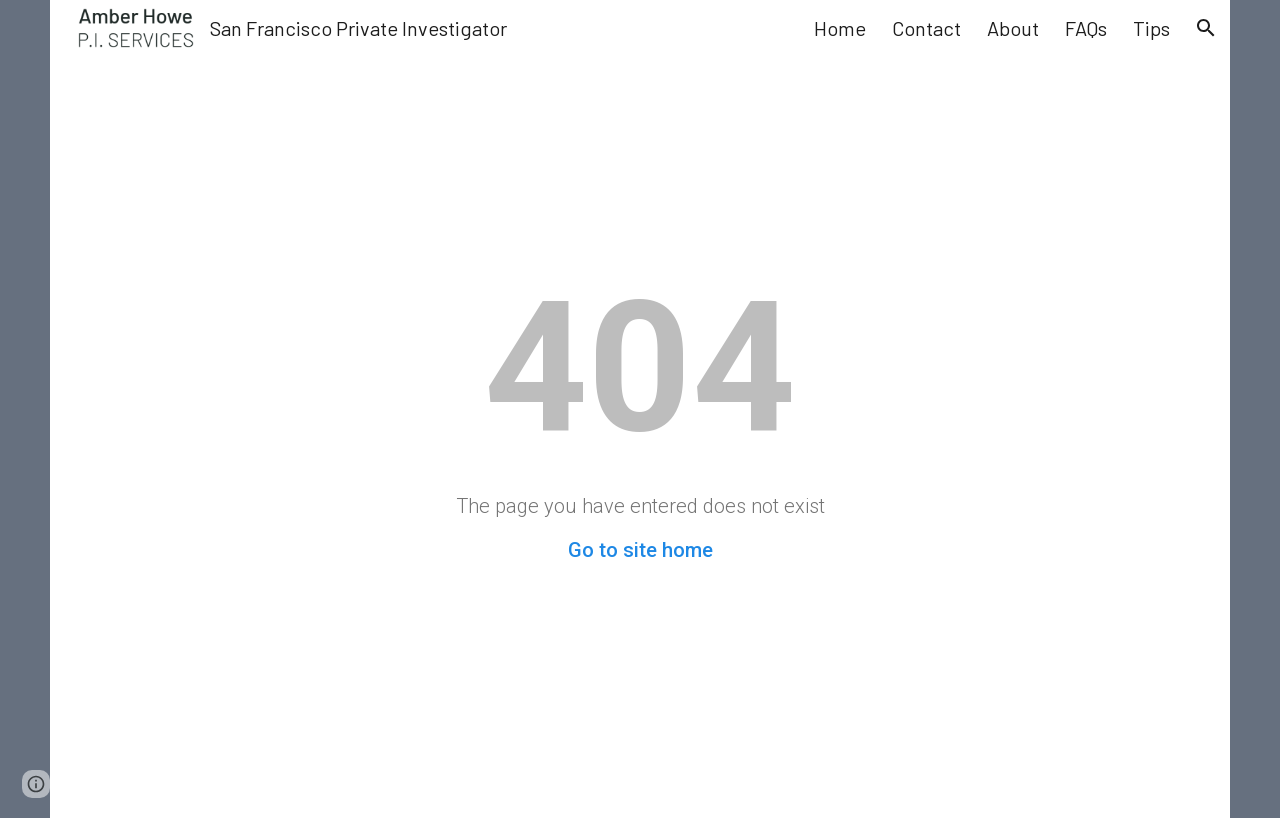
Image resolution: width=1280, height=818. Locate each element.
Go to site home (640, 550)
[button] (1206, 28)
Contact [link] (926, 28)
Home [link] (840, 28)
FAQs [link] (1086, 28)
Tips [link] (1151, 28)
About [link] (1013, 28)
